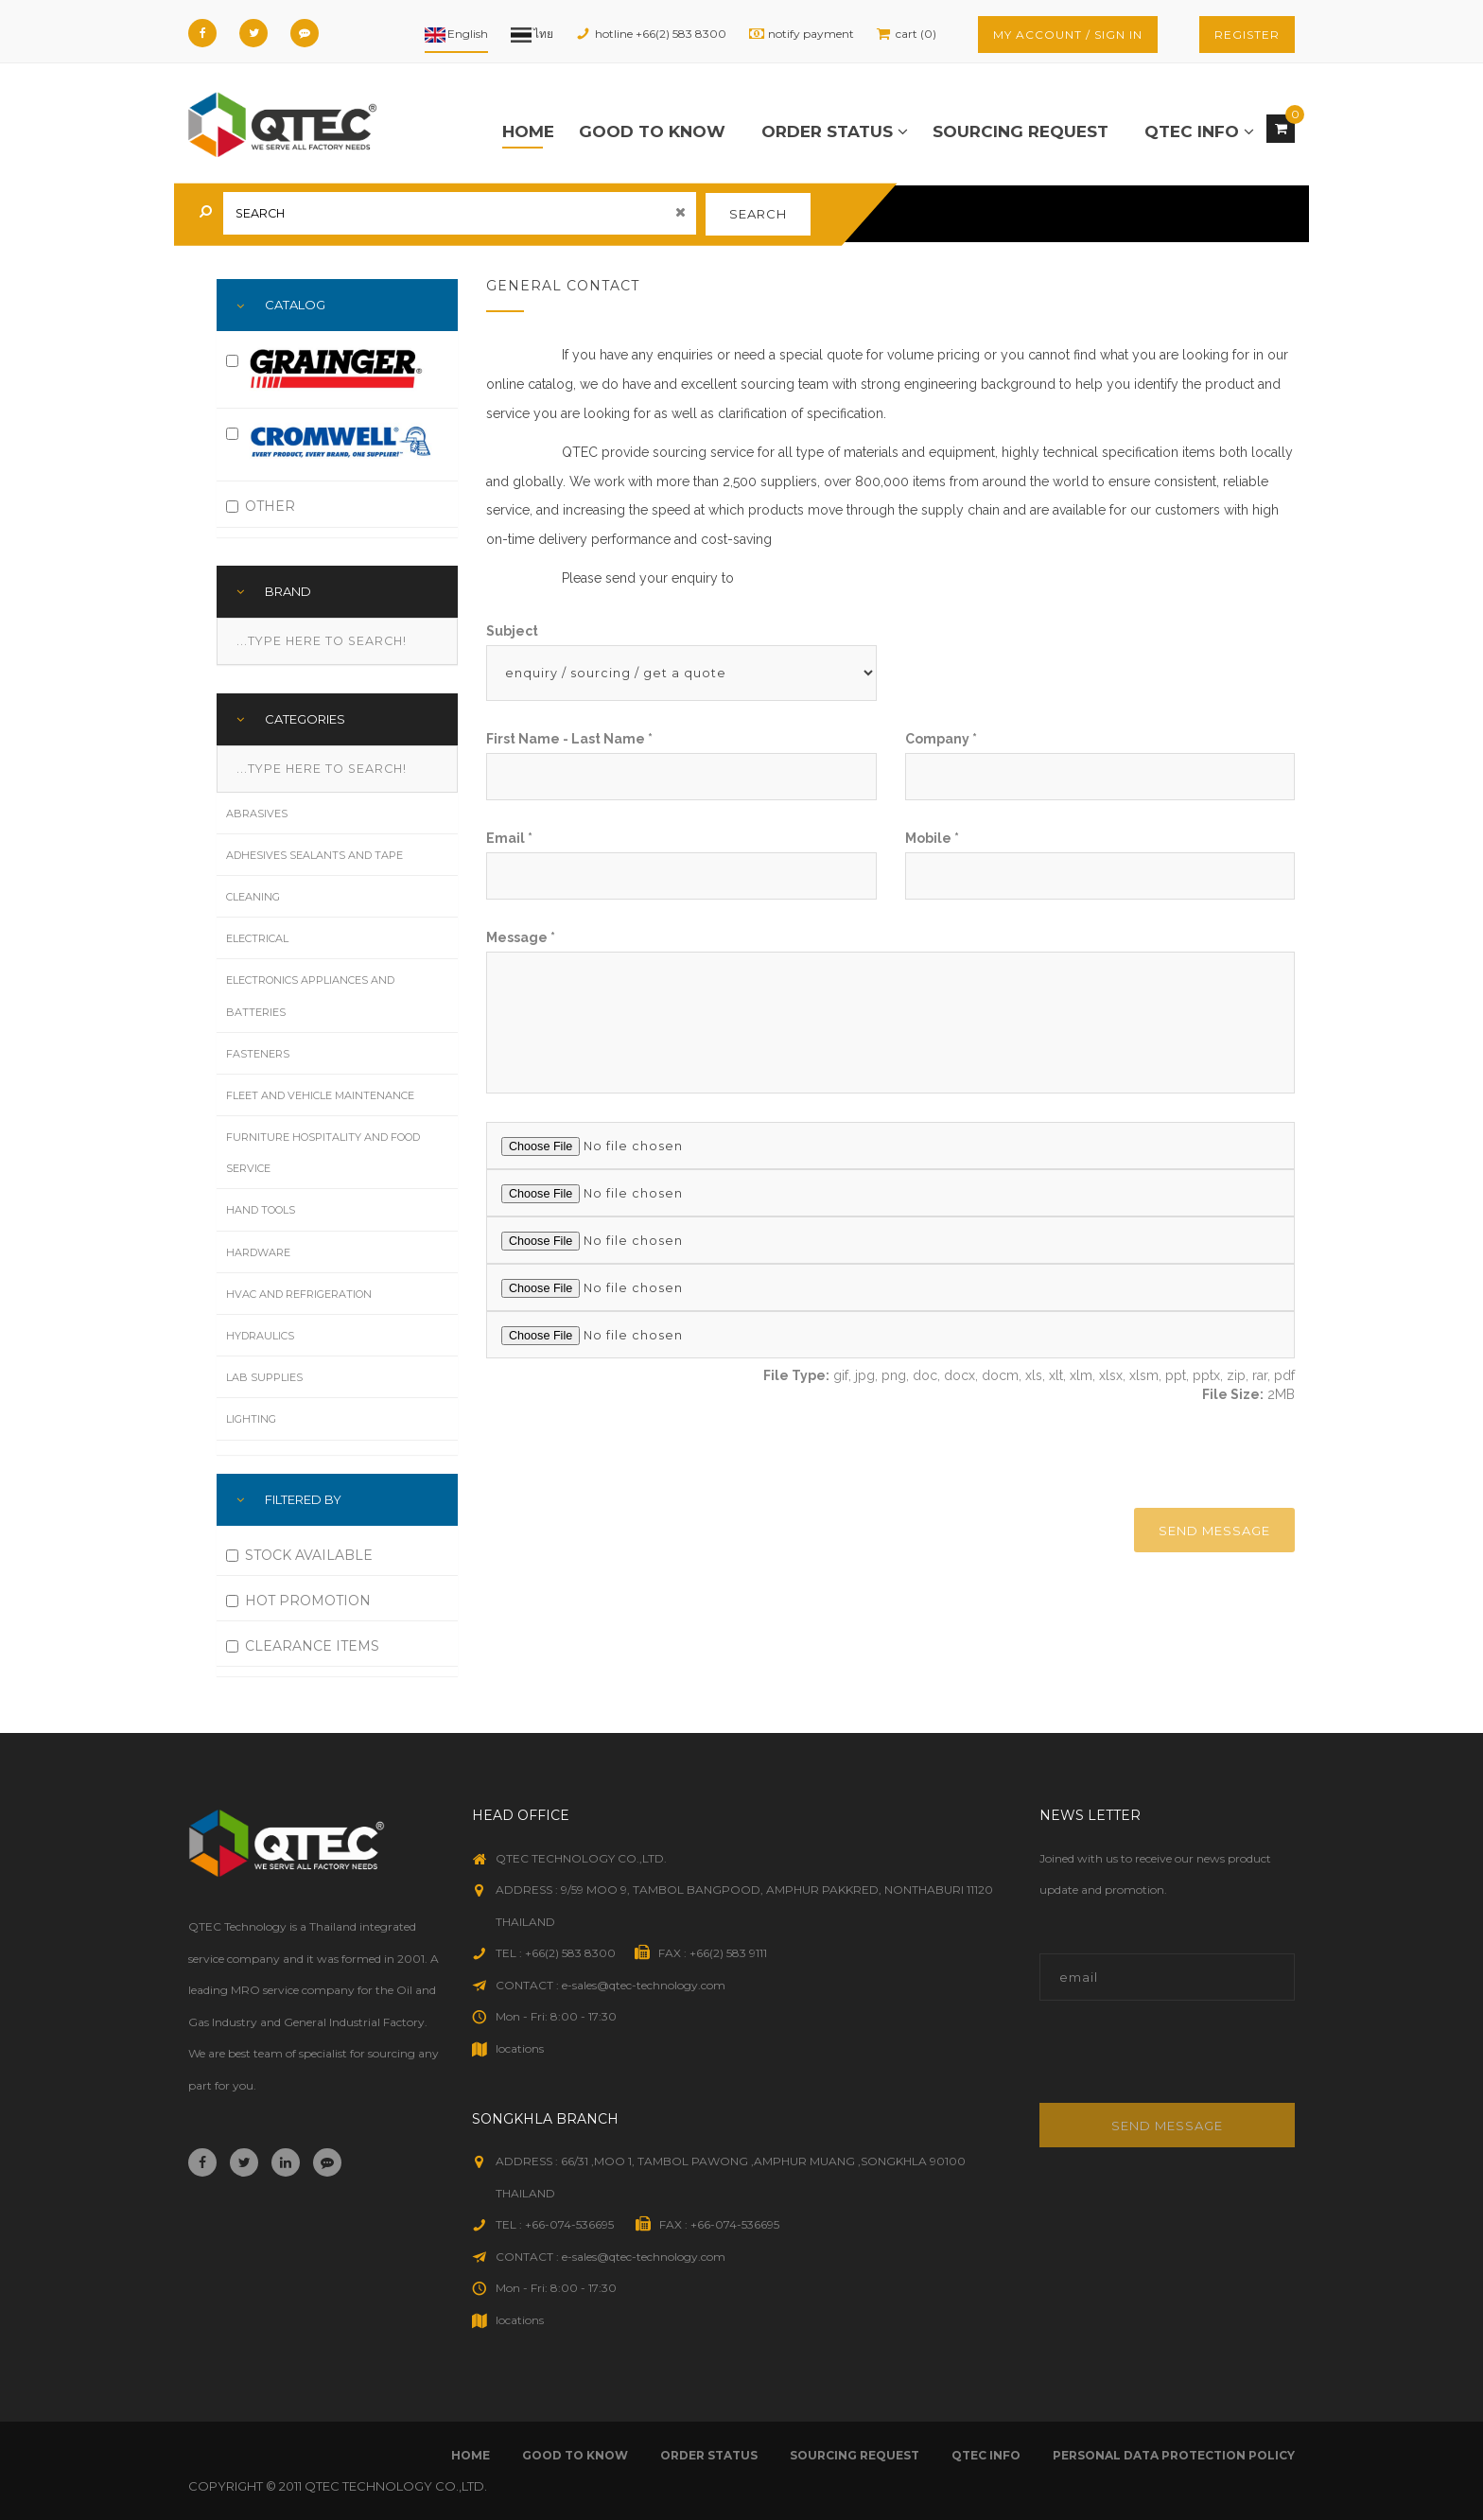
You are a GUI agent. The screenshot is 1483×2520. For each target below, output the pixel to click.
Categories (305, 718)
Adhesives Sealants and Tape (314, 855)
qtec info (1199, 131)
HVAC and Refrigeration (299, 1294)
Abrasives (257, 813)
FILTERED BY (303, 1499)
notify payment (811, 33)
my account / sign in (1068, 34)
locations (520, 2048)
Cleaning (253, 896)
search (758, 213)
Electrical (257, 938)
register (1247, 34)
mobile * (932, 838)
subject (512, 631)
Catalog (295, 304)
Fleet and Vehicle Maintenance (320, 1095)
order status (834, 131)
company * (941, 738)
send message (1214, 1530)
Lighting (251, 1419)
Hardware (258, 1252)
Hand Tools (260, 1209)
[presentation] (1135, 1455)
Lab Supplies (264, 1377)
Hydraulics (260, 1335)
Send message (1167, 2125)
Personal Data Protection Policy (1174, 2455)
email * (509, 838)
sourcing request (1020, 131)
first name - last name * (569, 738)
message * (520, 937)
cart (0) (916, 33)
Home (528, 131)
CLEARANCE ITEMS (302, 1645)
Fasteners (257, 1053)
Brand (288, 591)
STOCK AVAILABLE (299, 1555)
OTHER (260, 506)
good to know (652, 131)
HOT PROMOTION (298, 1600)
